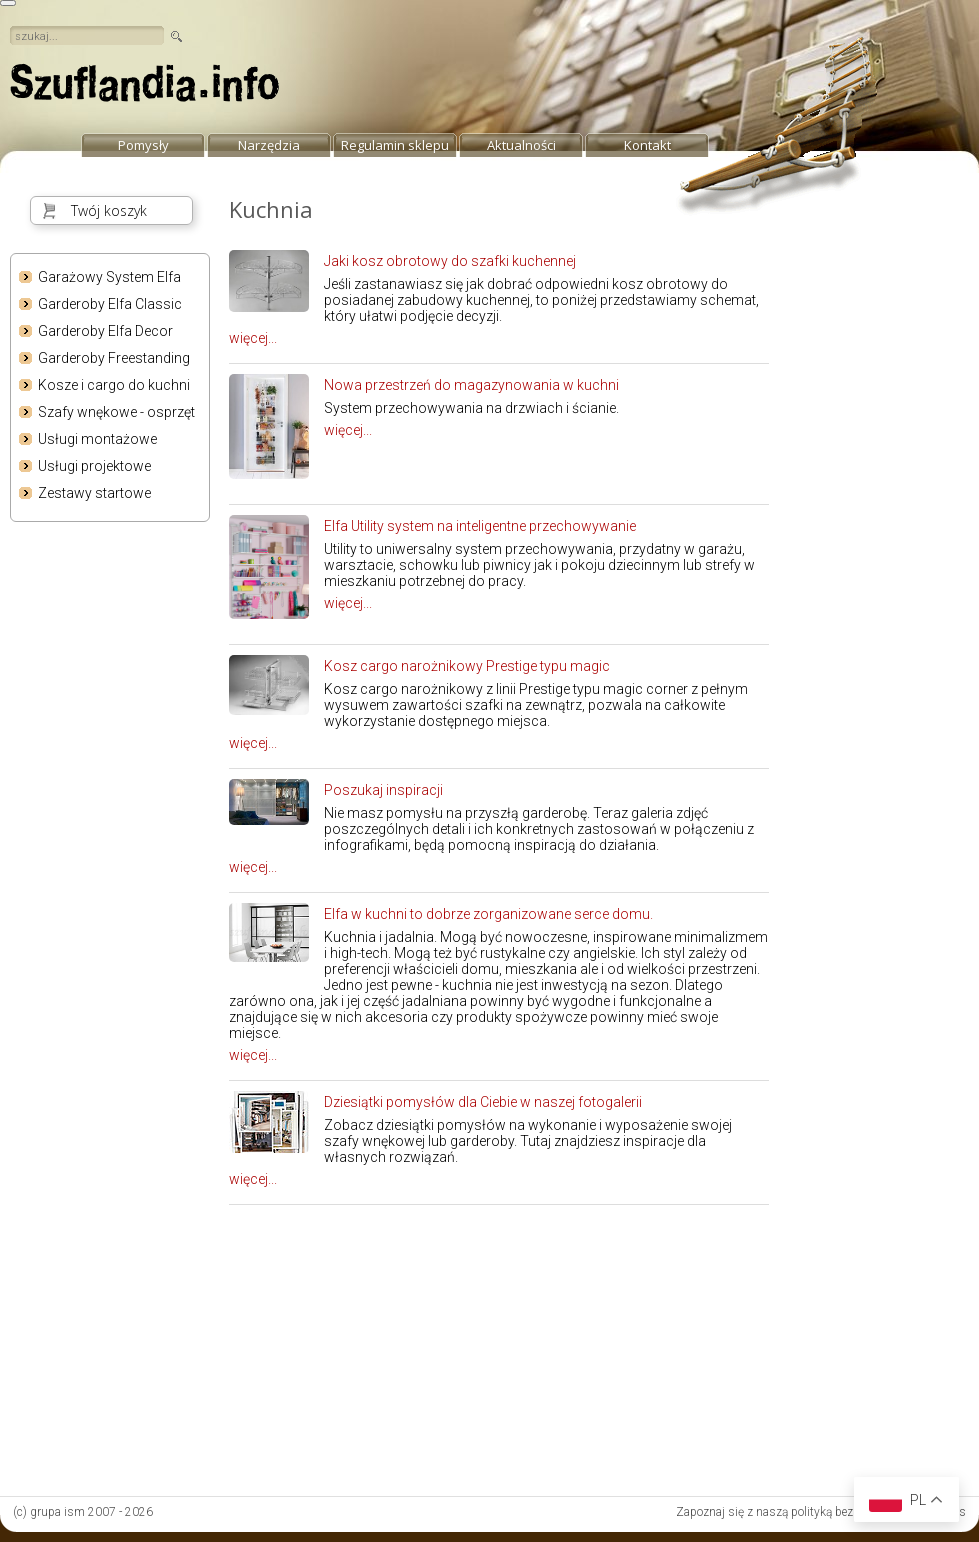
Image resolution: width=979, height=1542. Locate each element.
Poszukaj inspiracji (383, 790)
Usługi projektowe (94, 466)
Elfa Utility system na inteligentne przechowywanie (480, 526)
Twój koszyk (109, 210)
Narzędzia (269, 145)
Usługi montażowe (97, 439)
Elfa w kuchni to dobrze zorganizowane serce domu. (488, 914)
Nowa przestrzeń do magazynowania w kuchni (471, 385)
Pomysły (143, 145)
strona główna (145, 88)
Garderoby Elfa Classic (110, 304)
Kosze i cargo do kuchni (114, 385)
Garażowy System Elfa (109, 277)
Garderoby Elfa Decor (105, 331)
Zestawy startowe (94, 493)
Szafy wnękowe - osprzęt (116, 412)
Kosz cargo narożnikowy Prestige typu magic (467, 666)
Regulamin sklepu (395, 145)
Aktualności (521, 145)
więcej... (253, 338)
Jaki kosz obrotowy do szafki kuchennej (450, 261)
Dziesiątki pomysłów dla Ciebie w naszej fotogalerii (483, 1102)
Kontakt (647, 145)
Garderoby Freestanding (114, 358)
